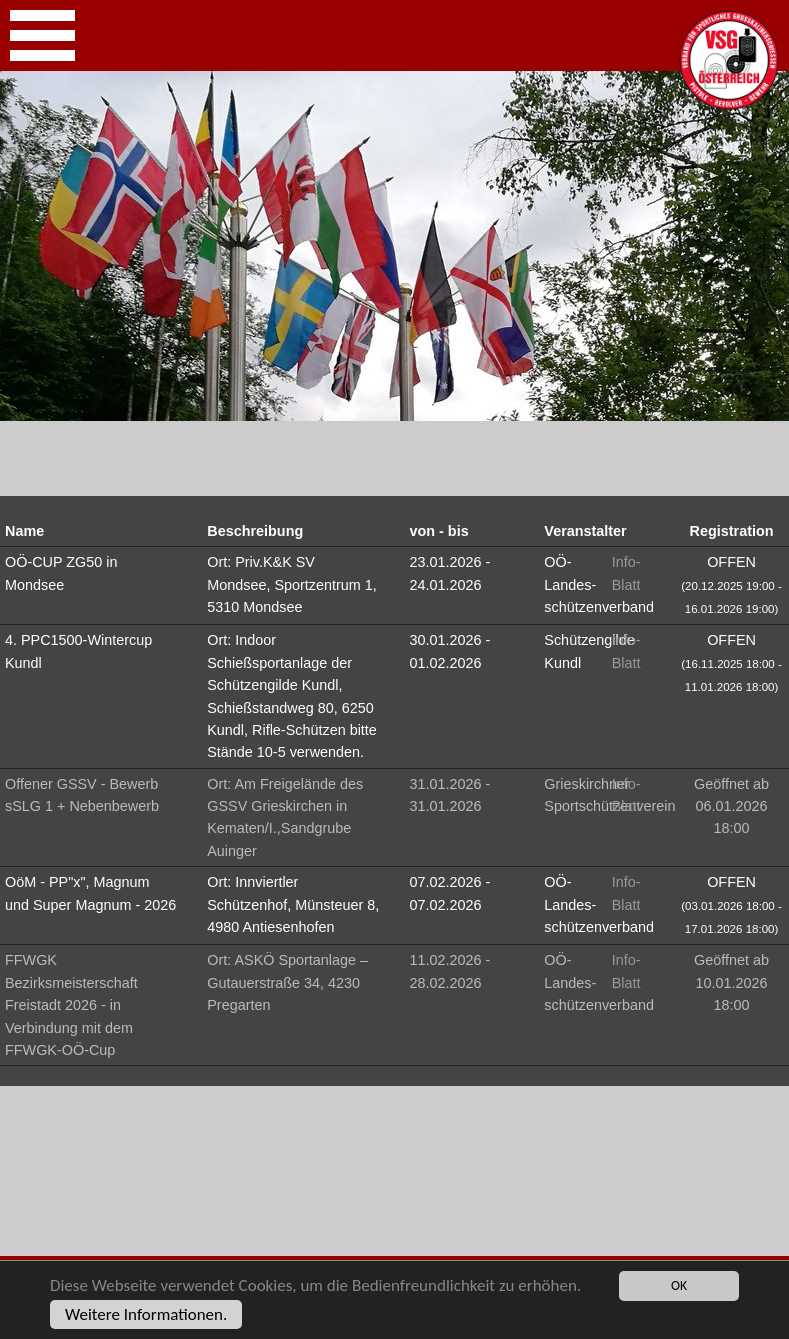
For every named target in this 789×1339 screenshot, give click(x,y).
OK (679, 1285)
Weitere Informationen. (146, 1314)
